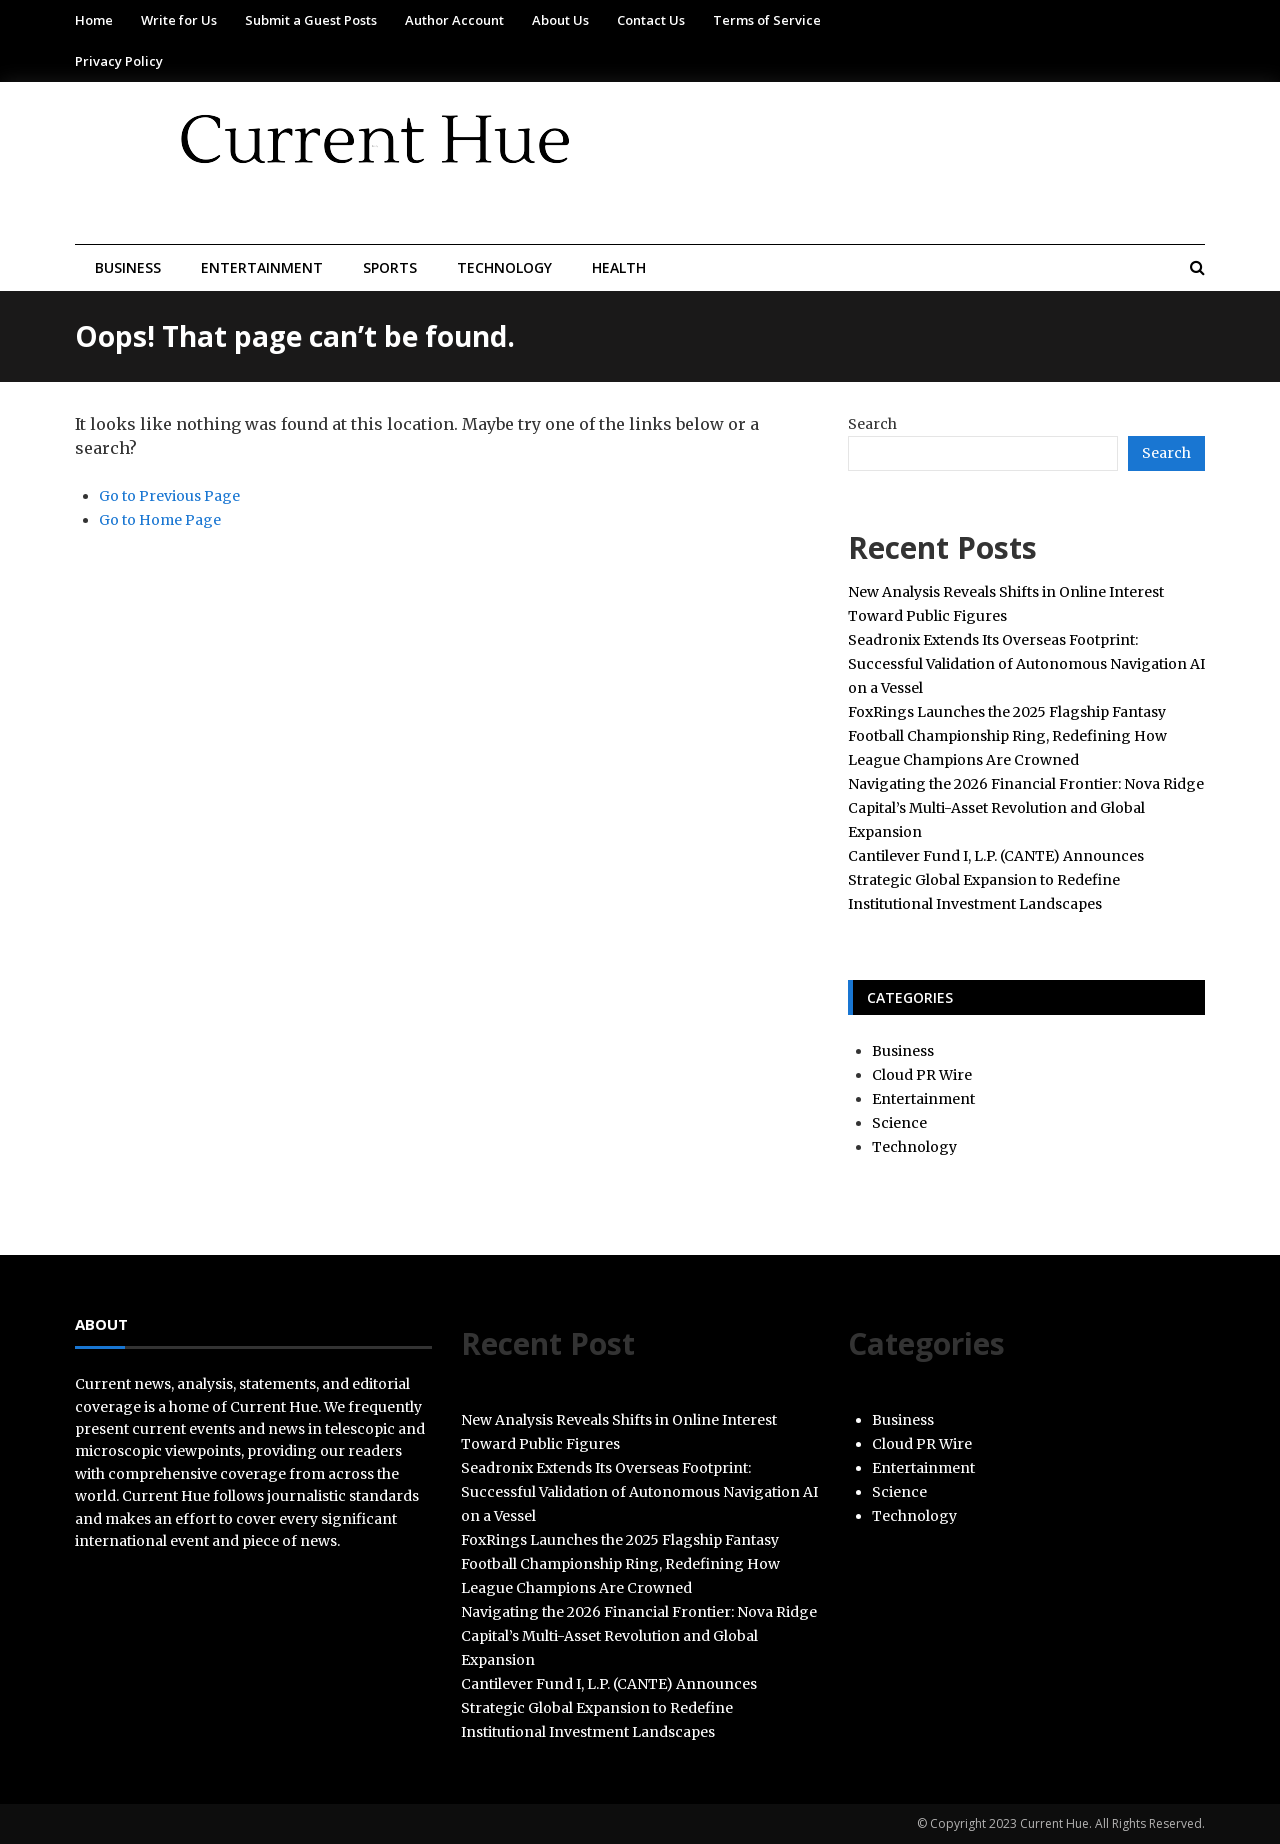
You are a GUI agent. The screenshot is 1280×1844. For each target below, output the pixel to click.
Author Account (454, 20)
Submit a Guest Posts (311, 20)
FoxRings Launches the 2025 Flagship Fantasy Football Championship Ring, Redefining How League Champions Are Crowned (1007, 736)
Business (128, 267)
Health (619, 267)
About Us (560, 20)
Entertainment (262, 267)
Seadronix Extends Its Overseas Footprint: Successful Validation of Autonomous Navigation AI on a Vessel (1026, 664)
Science (899, 1123)
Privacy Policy (119, 61)
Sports (390, 267)
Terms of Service (767, 20)
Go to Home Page (160, 520)
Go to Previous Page (169, 496)
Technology (504, 267)
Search (872, 424)
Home (94, 20)
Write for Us (179, 20)
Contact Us (651, 20)
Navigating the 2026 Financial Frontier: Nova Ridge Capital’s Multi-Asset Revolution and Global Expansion (1026, 808)
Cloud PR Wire (922, 1075)
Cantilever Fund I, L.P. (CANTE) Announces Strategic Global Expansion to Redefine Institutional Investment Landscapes (996, 880)
